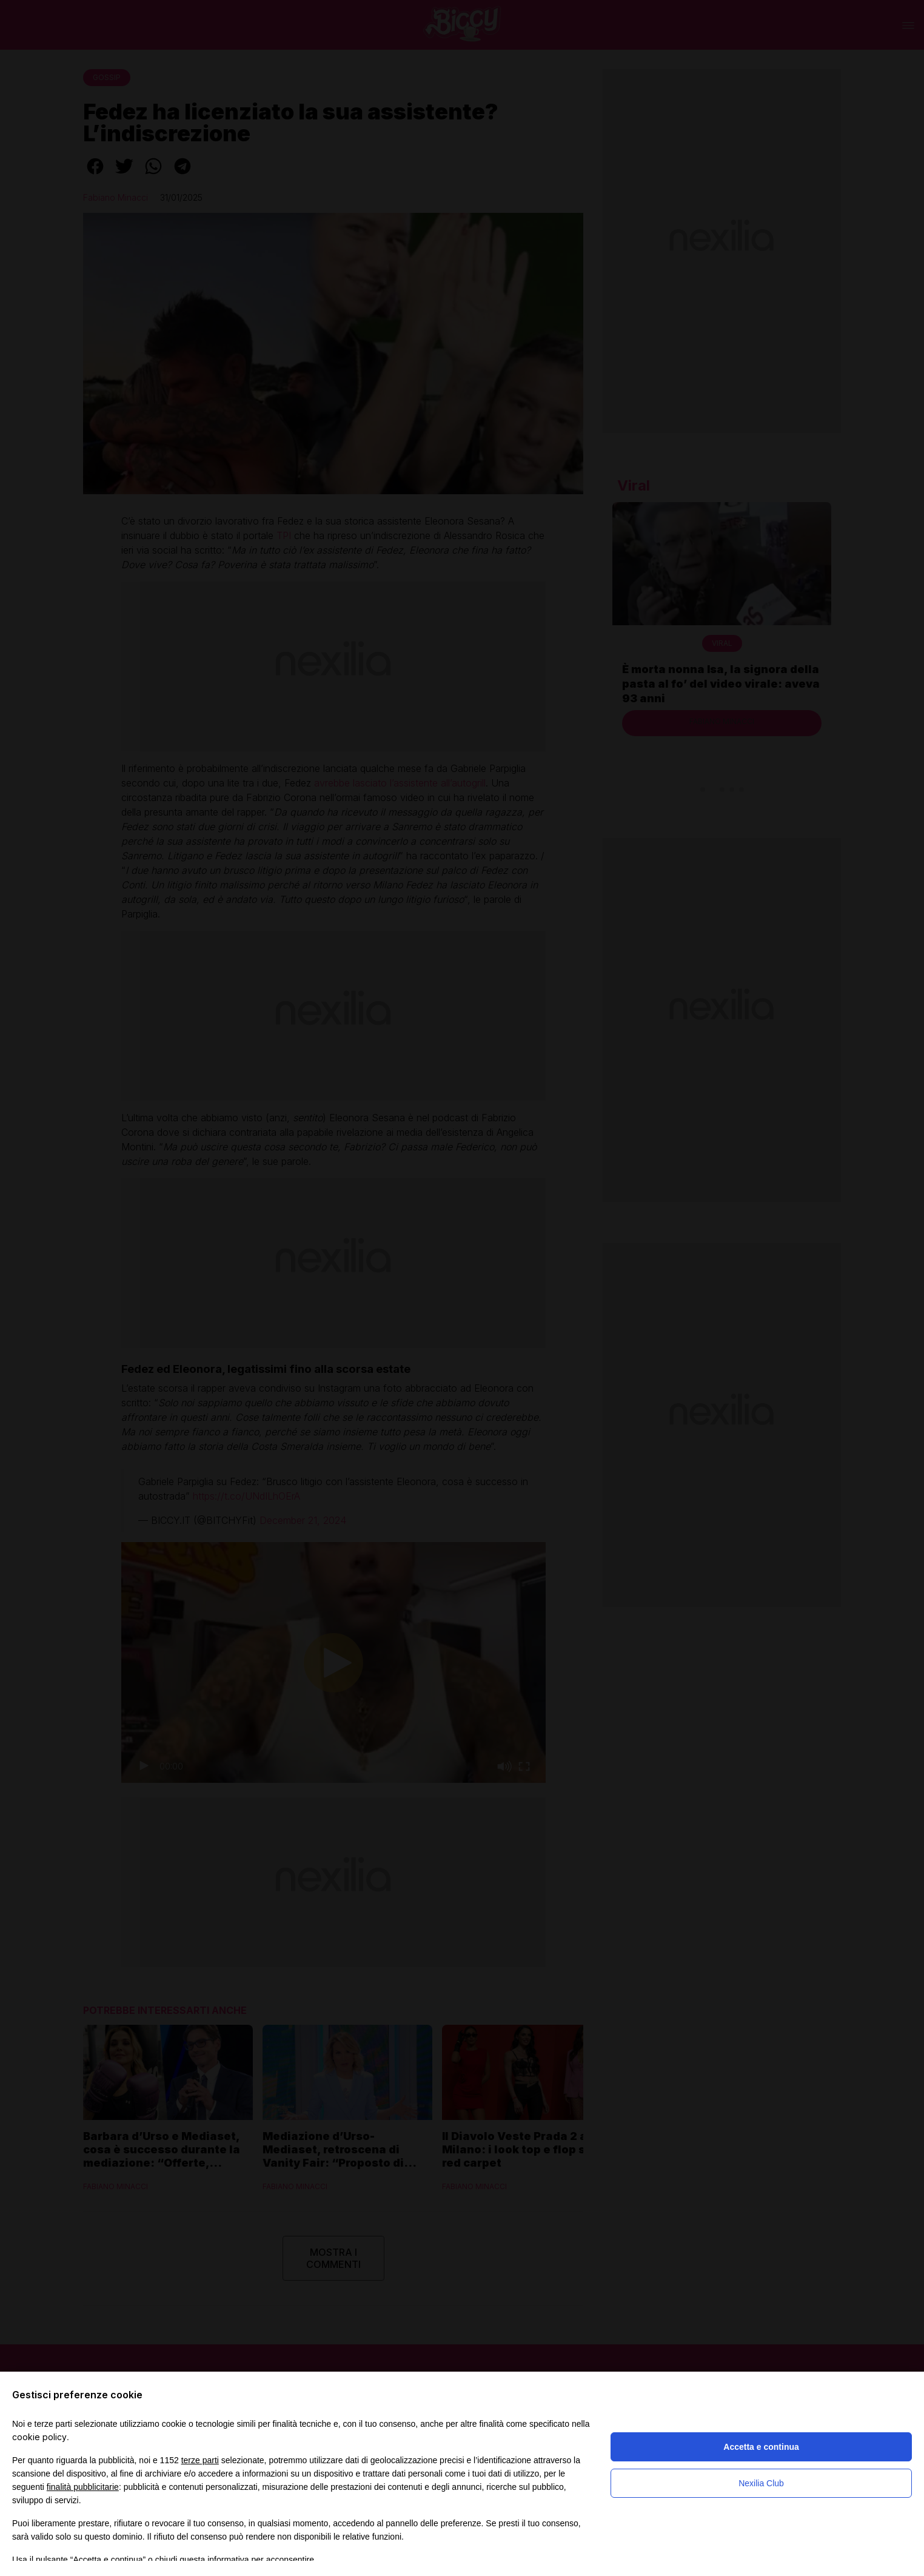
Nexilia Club (761, 2483)
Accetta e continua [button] (760, 2447)
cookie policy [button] (39, 2437)
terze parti (200, 2460)
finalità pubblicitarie (83, 2487)
